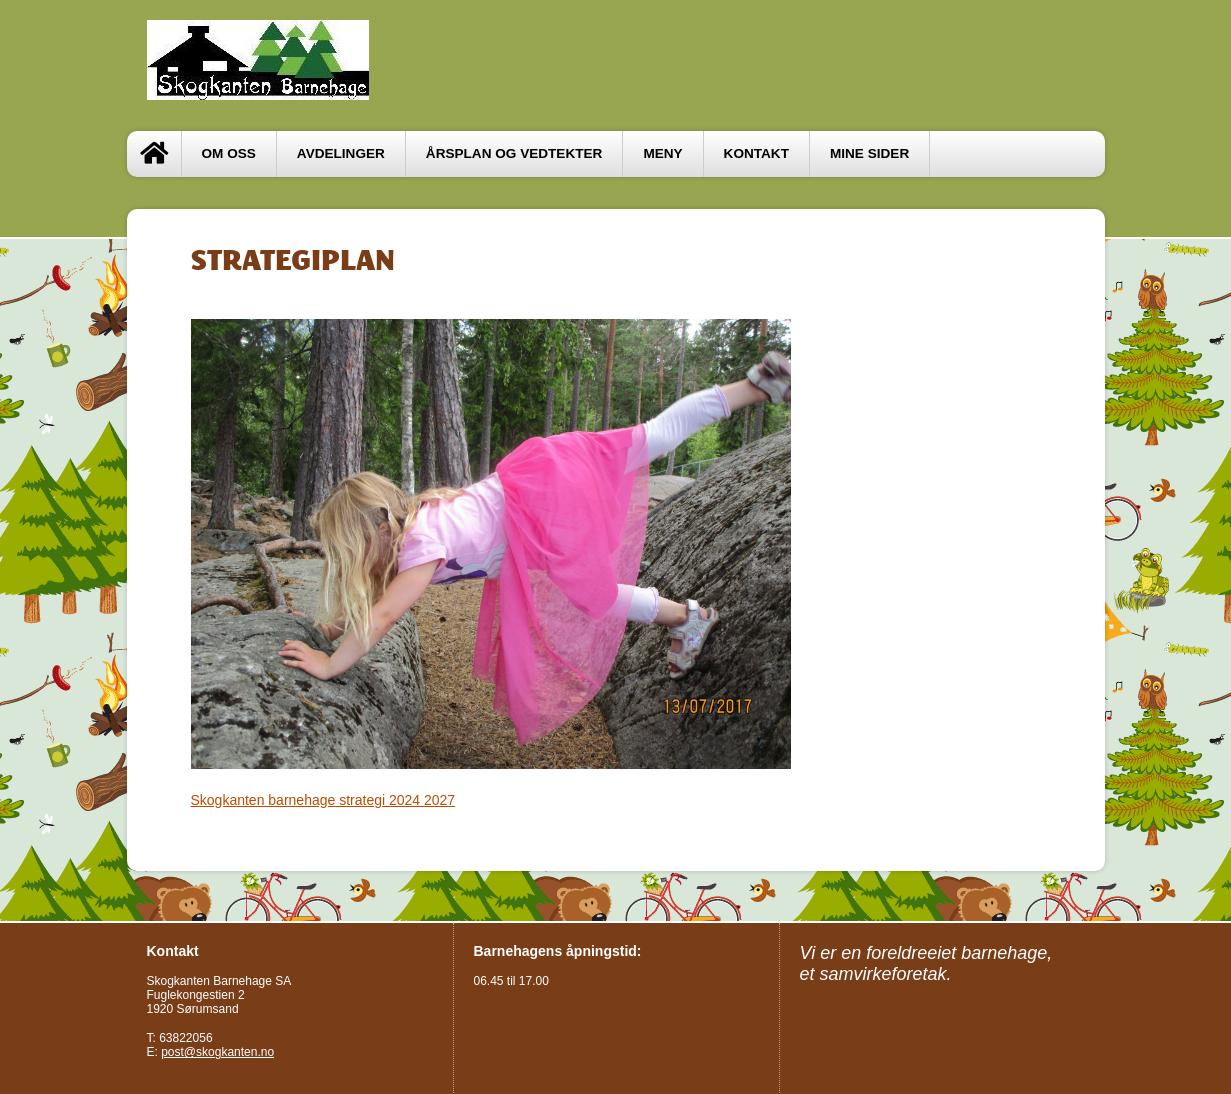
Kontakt (756, 153)
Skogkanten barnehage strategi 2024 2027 (323, 800)
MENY (662, 153)
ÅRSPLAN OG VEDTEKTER (514, 153)
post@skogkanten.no (217, 1052)
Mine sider (869, 153)
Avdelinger (341, 153)
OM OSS (229, 153)
